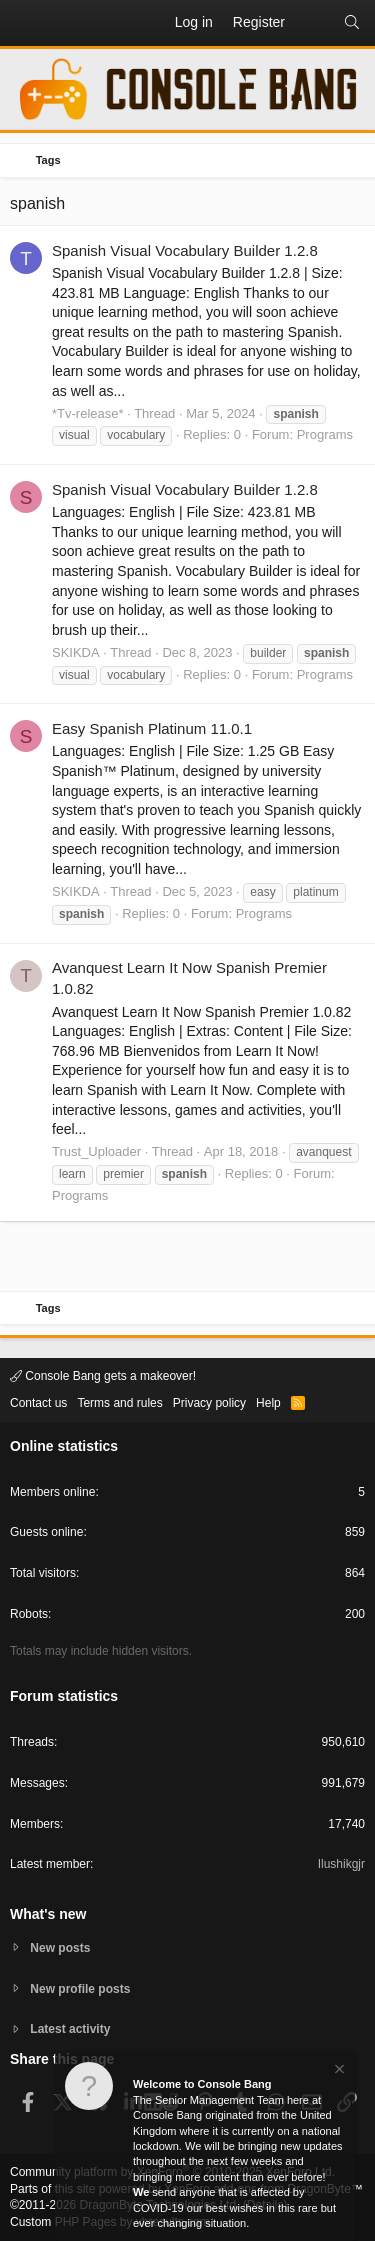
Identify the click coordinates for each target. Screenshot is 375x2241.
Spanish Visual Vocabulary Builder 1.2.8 (185, 250)
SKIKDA (76, 652)
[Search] (352, 23)
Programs (325, 434)
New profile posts (80, 1989)
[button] (26, 23)
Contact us (38, 1403)
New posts (60, 1948)
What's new (48, 1914)
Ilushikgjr (341, 1864)
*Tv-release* (88, 413)
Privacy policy (209, 1403)
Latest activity (70, 2029)
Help (268, 1403)
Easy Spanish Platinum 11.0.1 (152, 728)
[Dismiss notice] (338, 2071)
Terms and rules (119, 1403)
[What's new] (314, 23)
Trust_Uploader (96, 1151)
